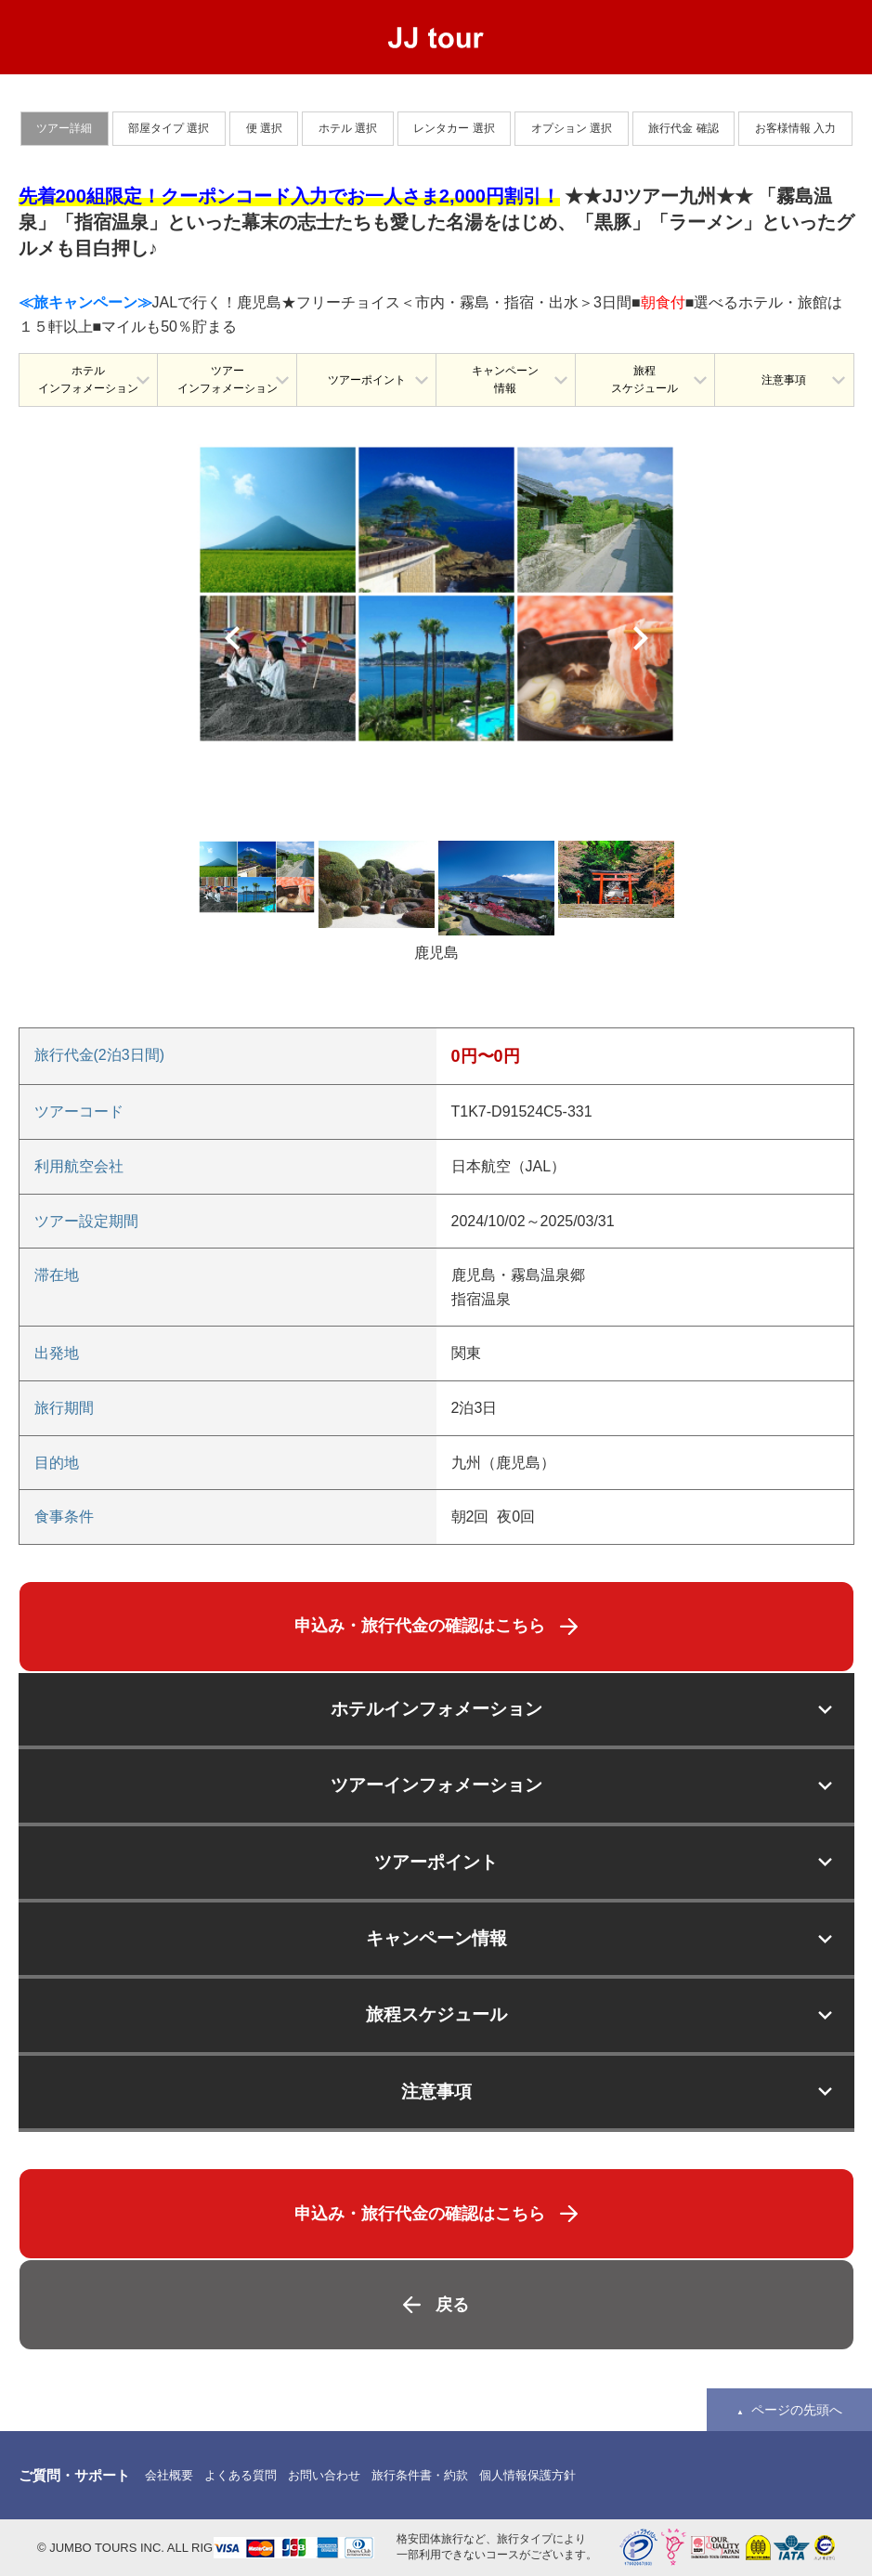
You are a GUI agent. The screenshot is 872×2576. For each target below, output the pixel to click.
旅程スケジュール (644, 379)
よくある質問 (240, 2475)
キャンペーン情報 (505, 379)
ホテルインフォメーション (88, 379)
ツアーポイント (367, 379)
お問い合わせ (324, 2475)
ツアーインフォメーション (227, 379)
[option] (436, 593)
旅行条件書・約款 (419, 2475)
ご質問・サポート (74, 2475)
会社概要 (169, 2475)
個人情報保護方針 (527, 2475)
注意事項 (783, 379)
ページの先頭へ (796, 2409)
